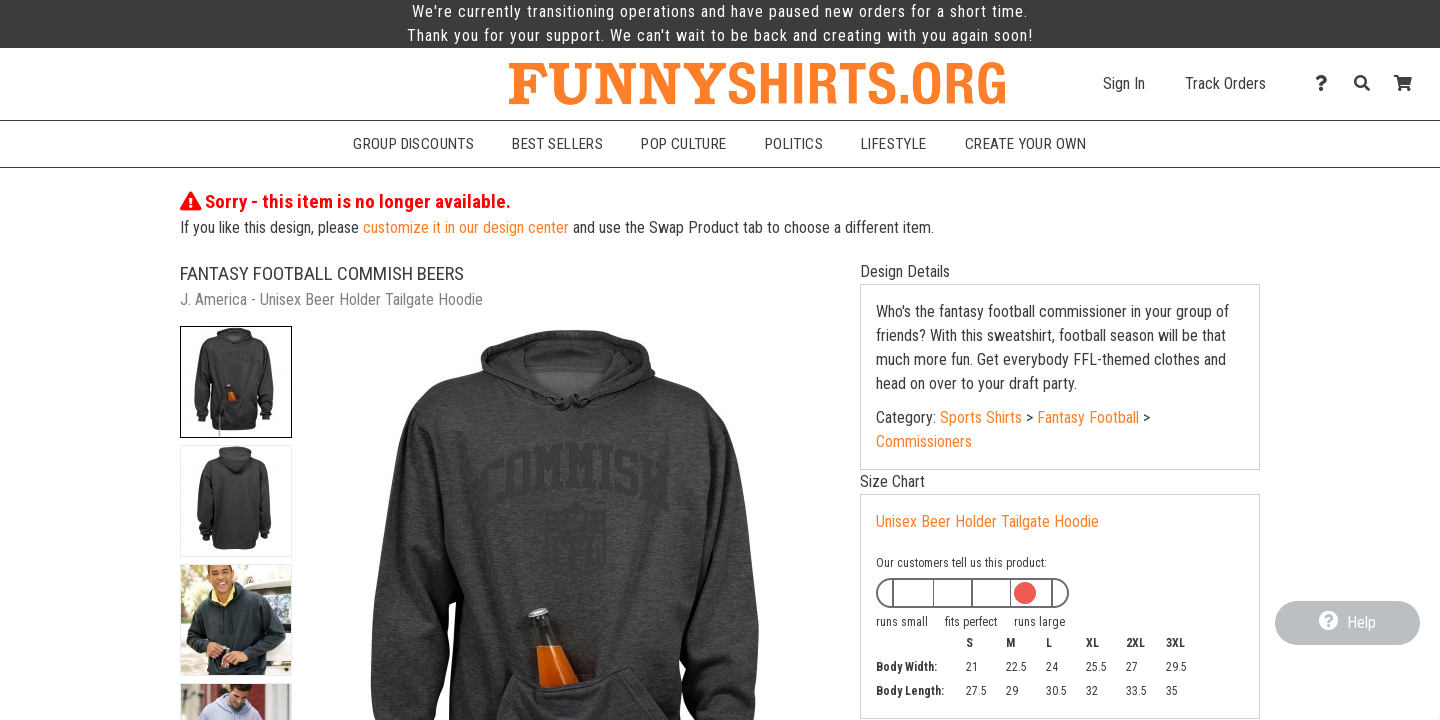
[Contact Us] (1326, 83)
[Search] (1367, 83)
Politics (794, 144)
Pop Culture (684, 144)
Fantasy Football (1088, 417)
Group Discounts (413, 144)
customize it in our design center (466, 227)
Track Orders (1225, 83)
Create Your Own (1026, 144)
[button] (236, 382)
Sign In (1124, 83)
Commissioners (924, 441)
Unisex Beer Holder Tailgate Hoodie (987, 521)
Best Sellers (557, 144)
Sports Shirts (981, 417)
